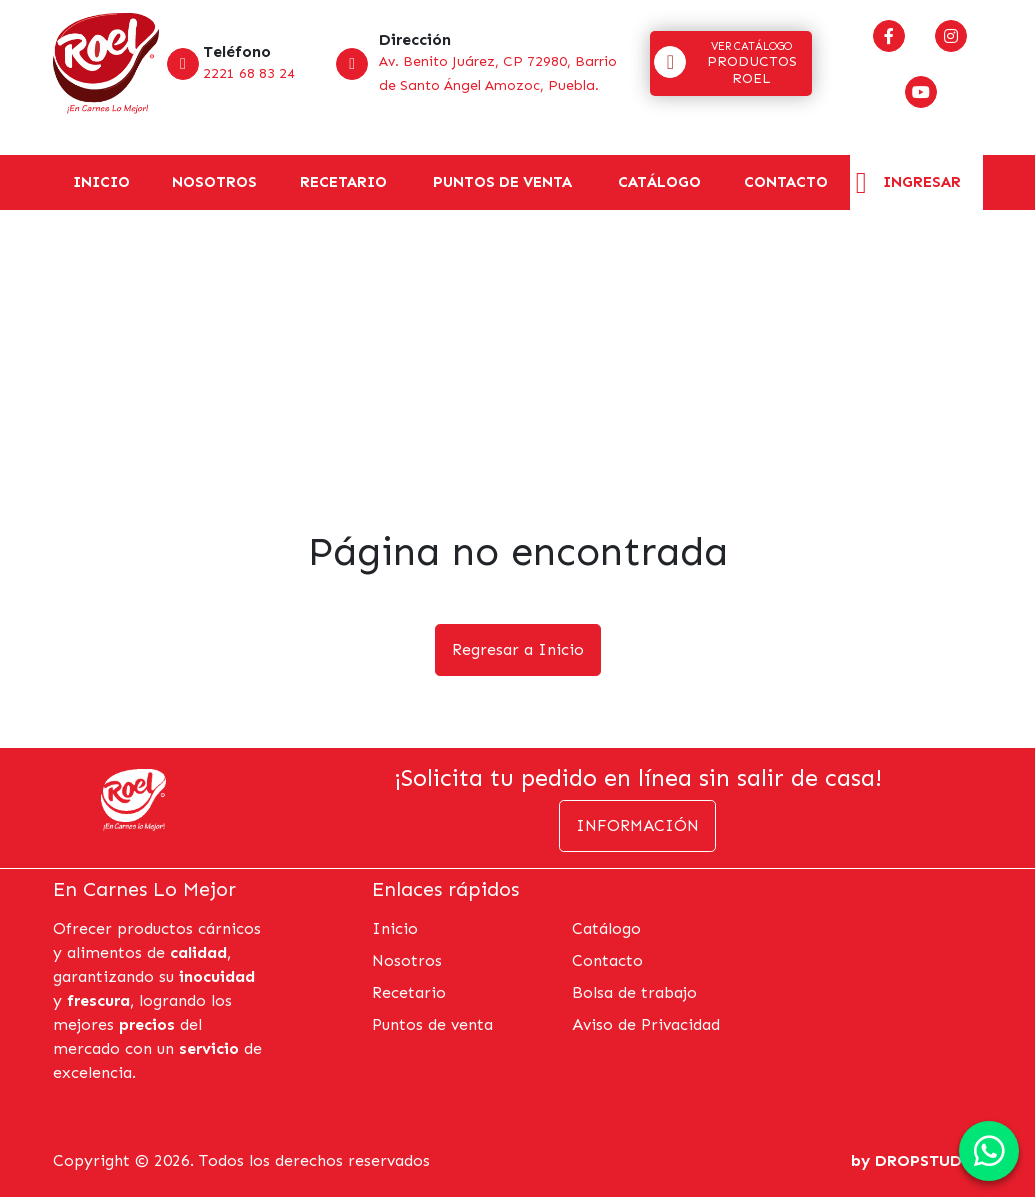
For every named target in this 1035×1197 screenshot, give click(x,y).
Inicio (101, 182)
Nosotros (214, 182)
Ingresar (922, 182)
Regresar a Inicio (518, 649)
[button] (731, 63)
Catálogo (606, 928)
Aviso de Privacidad (646, 1024)
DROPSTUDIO (929, 1160)
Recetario (343, 182)
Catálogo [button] (659, 182)
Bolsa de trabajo (634, 992)
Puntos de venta (502, 182)
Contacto (786, 182)
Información (637, 825)
